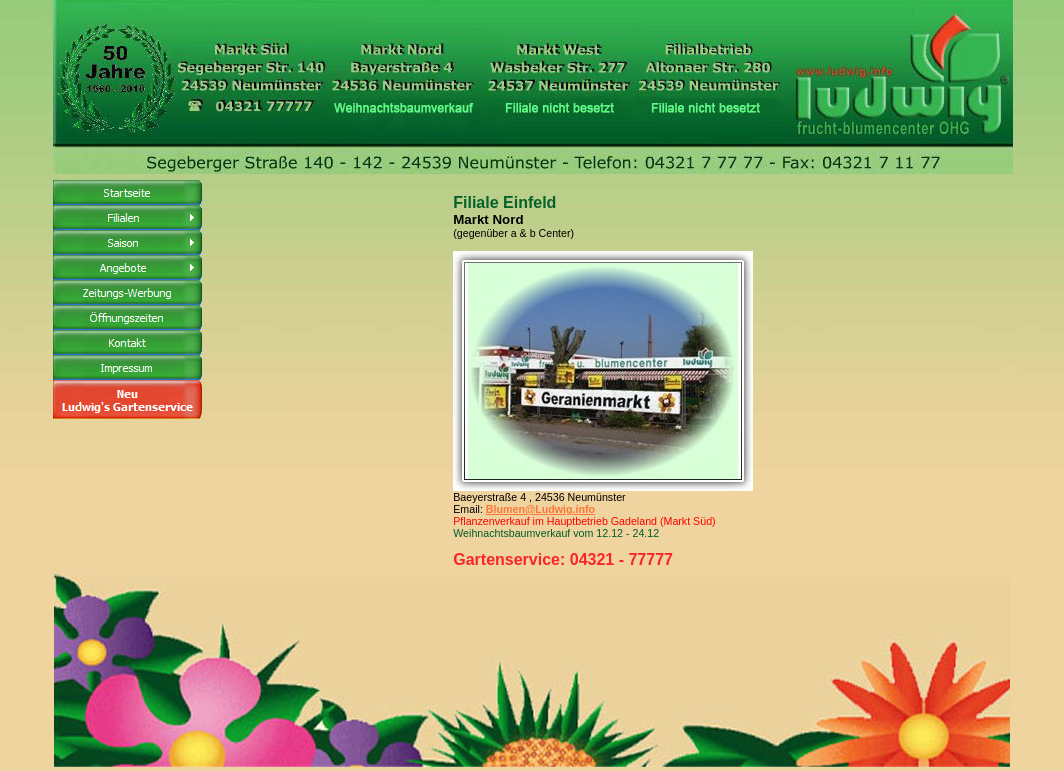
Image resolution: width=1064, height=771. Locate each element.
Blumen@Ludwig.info (540, 509)
